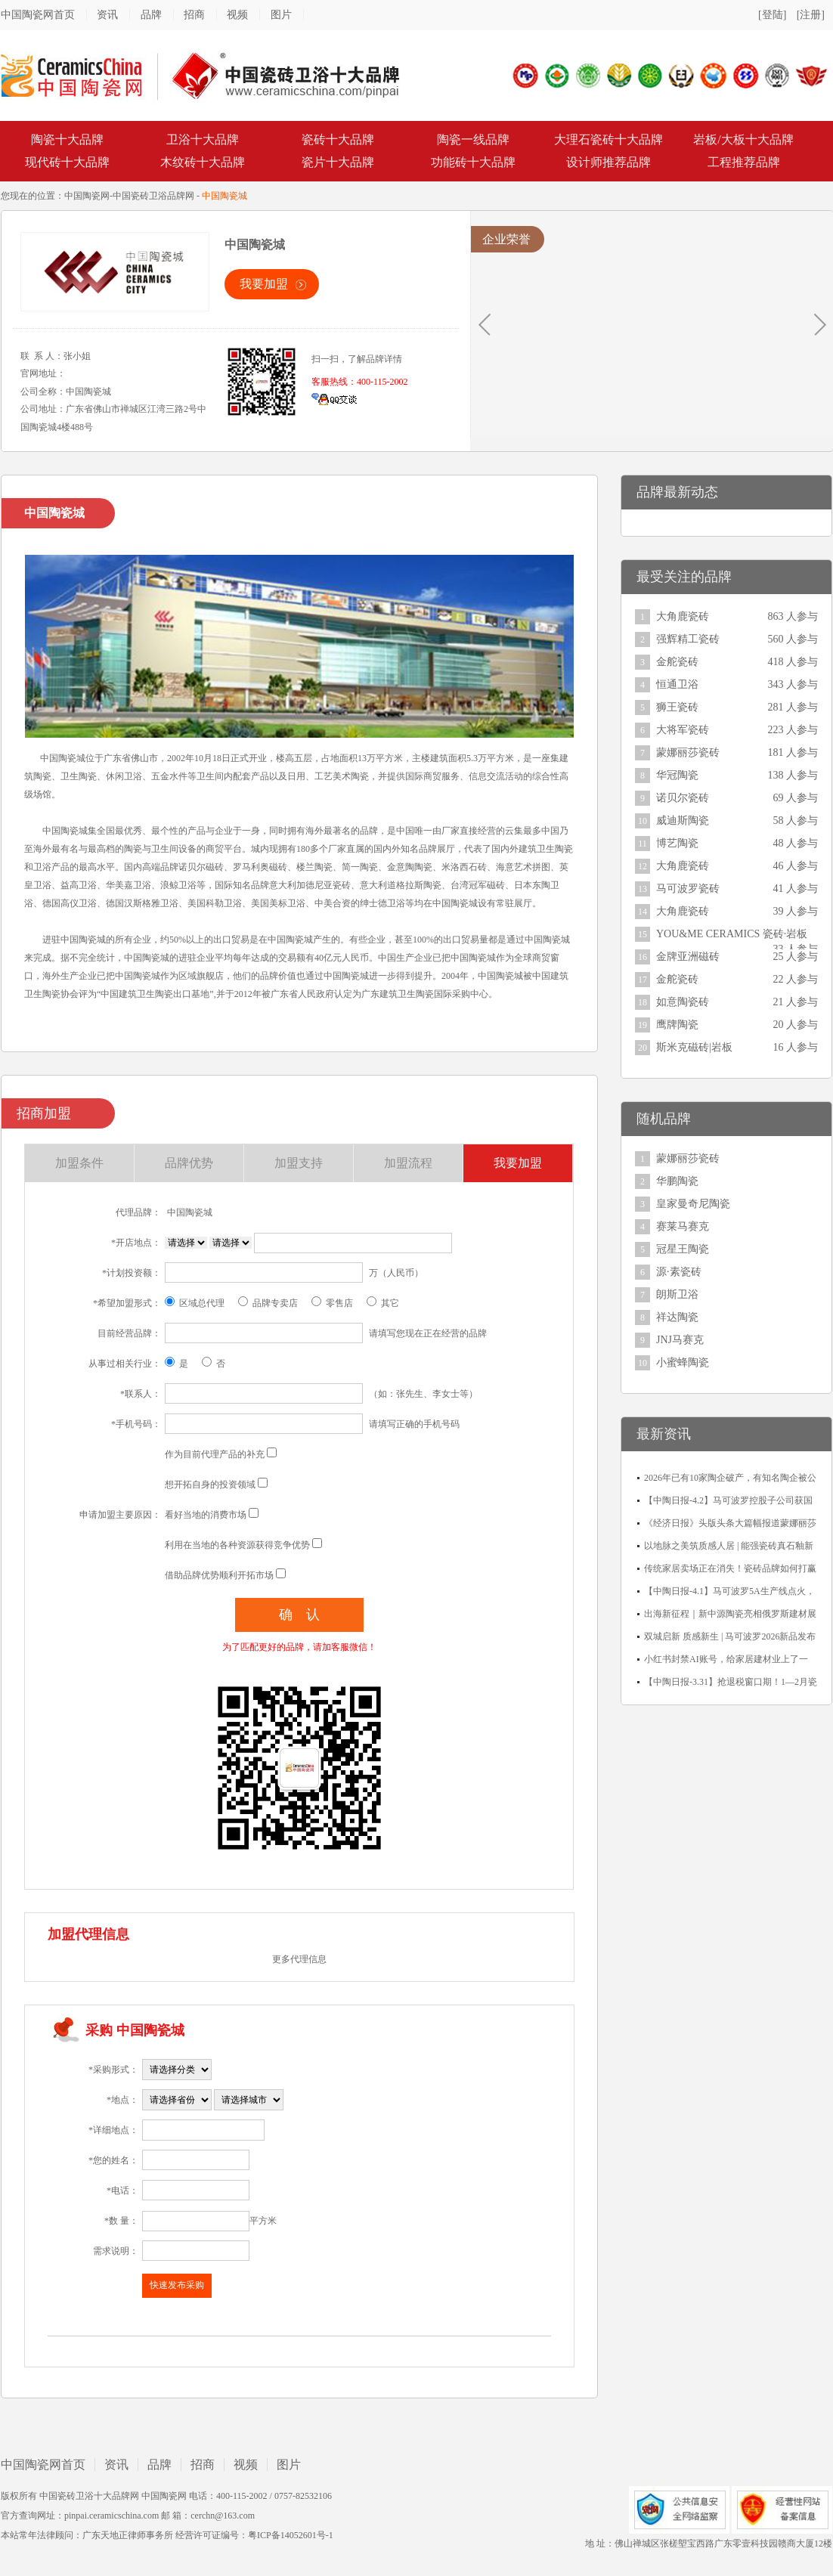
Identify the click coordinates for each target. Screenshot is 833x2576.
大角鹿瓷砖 (682, 616)
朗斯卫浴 (677, 1294)
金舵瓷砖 (677, 661)
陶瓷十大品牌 (67, 139)
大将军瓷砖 (682, 729)
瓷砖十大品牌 (338, 139)
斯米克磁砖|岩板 (694, 1047)
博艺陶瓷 (677, 843)
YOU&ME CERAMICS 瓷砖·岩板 (731, 934)
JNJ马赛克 (680, 1339)
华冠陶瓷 (677, 775)
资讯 (107, 14)
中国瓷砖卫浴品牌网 (153, 195)
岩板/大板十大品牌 (743, 139)
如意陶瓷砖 (682, 1002)
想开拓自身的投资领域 (210, 1484)
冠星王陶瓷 (682, 1249)
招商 (194, 14)
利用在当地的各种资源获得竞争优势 (237, 1545)
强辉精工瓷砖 (688, 639)
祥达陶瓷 (677, 1317)
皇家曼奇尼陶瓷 (693, 1203)
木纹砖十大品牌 (202, 162)
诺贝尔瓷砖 (682, 797)
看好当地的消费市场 (205, 1514)
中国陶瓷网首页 (38, 14)
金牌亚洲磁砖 (688, 956)
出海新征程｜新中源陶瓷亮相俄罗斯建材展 (730, 1613)
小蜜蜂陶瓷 (682, 1362)
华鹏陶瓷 (677, 1181)
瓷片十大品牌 (338, 162)
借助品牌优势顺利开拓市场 (219, 1575)
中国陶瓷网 (87, 195)
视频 (237, 14)
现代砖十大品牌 (67, 162)
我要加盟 (264, 283)
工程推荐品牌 (744, 162)
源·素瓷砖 (678, 1271)
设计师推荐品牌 (608, 162)
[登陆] (772, 14)
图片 (281, 14)
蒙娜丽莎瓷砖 (688, 752)
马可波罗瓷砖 (688, 888)
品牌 (151, 14)
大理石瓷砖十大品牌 (608, 139)
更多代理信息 (299, 1959)
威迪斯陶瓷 (682, 820)
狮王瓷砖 (677, 707)
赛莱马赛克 (682, 1226)
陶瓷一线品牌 (473, 139)
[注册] (811, 14)
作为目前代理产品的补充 (215, 1454)
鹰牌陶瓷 (677, 1024)
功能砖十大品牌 (473, 162)
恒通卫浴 (677, 684)
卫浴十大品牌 (202, 139)
